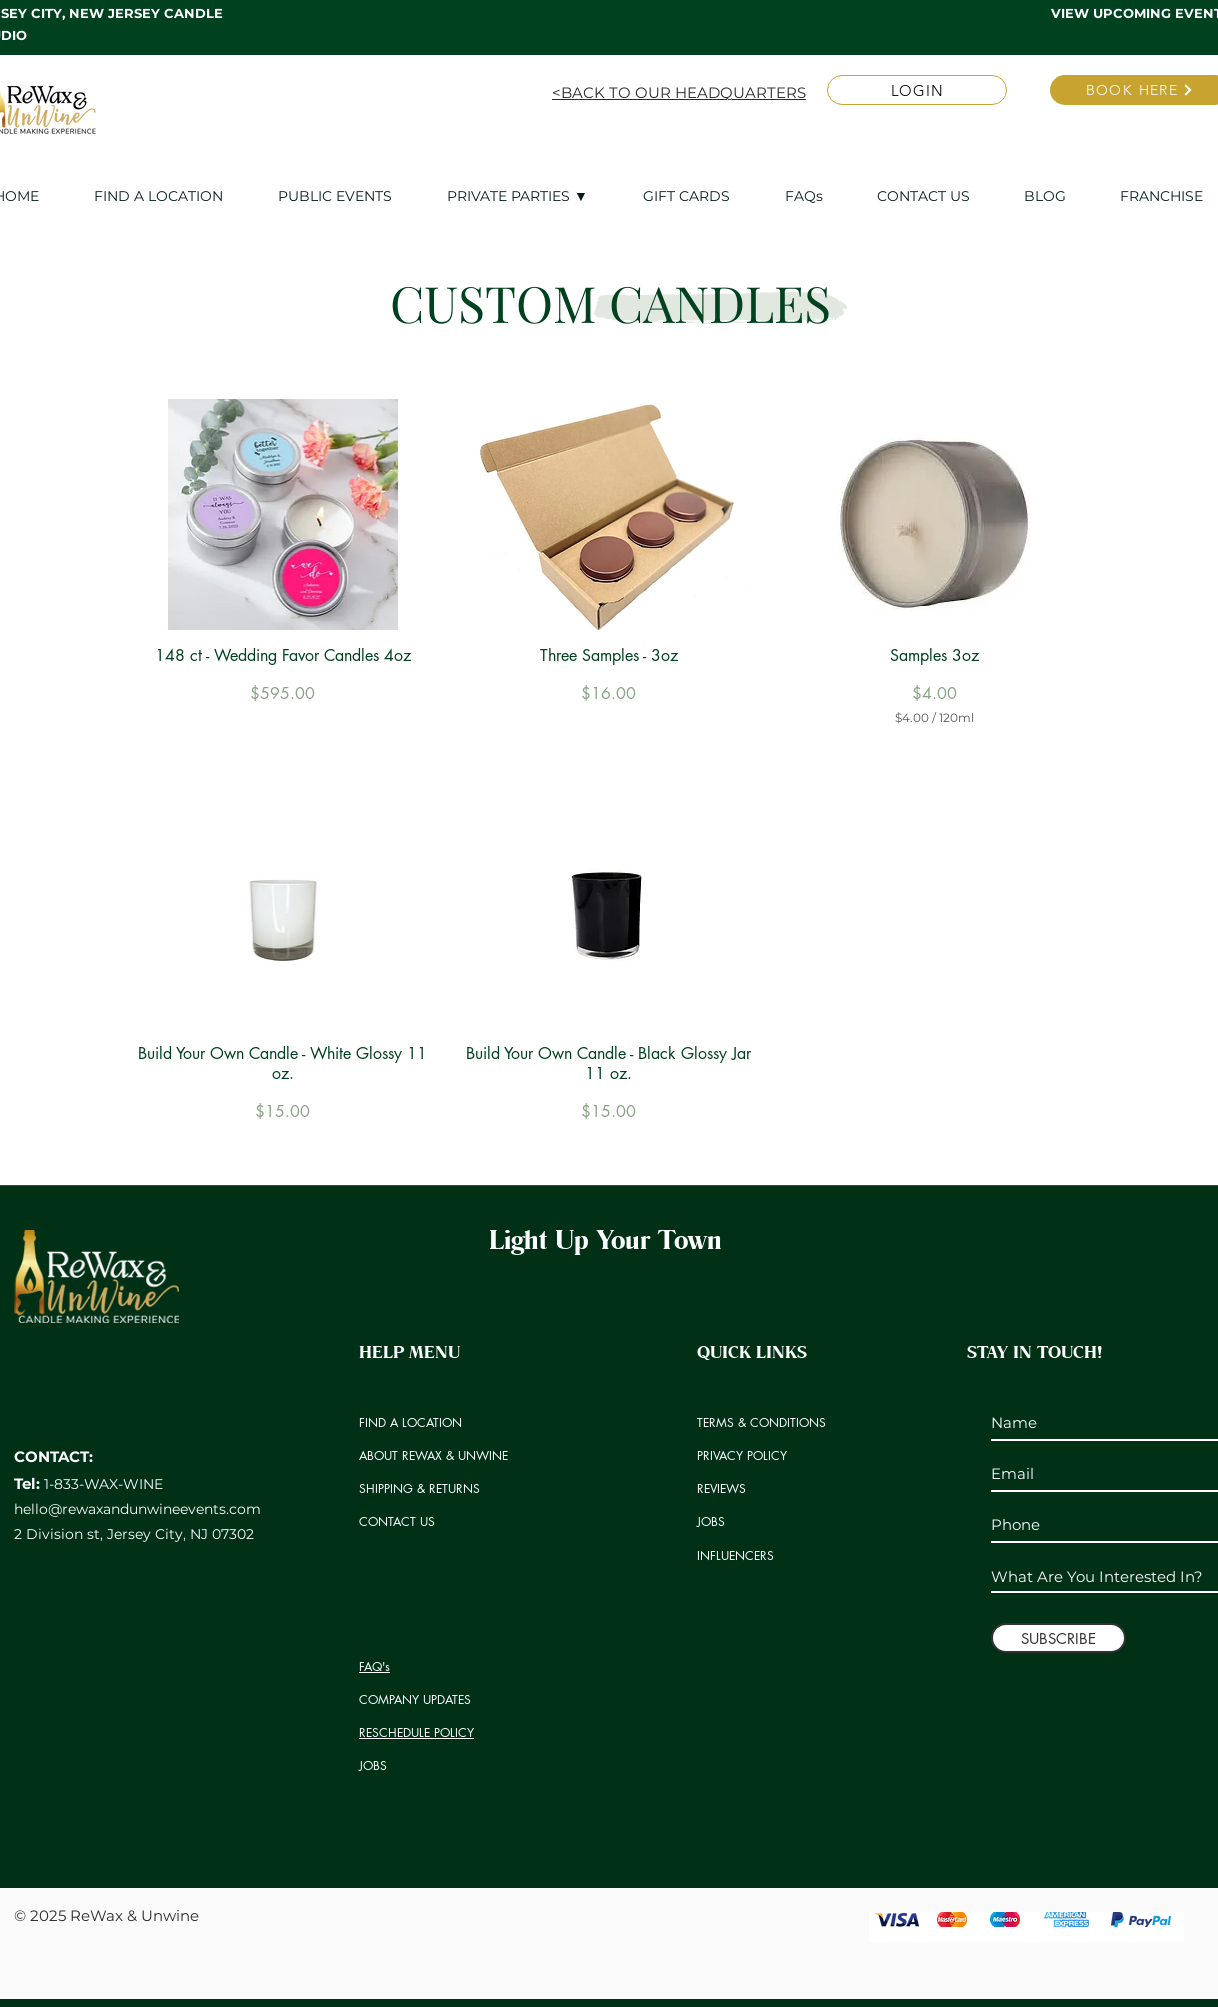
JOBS (373, 1765)
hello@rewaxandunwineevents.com (137, 1509)
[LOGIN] (917, 90)
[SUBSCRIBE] (1058, 1638)
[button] (530, 196)
